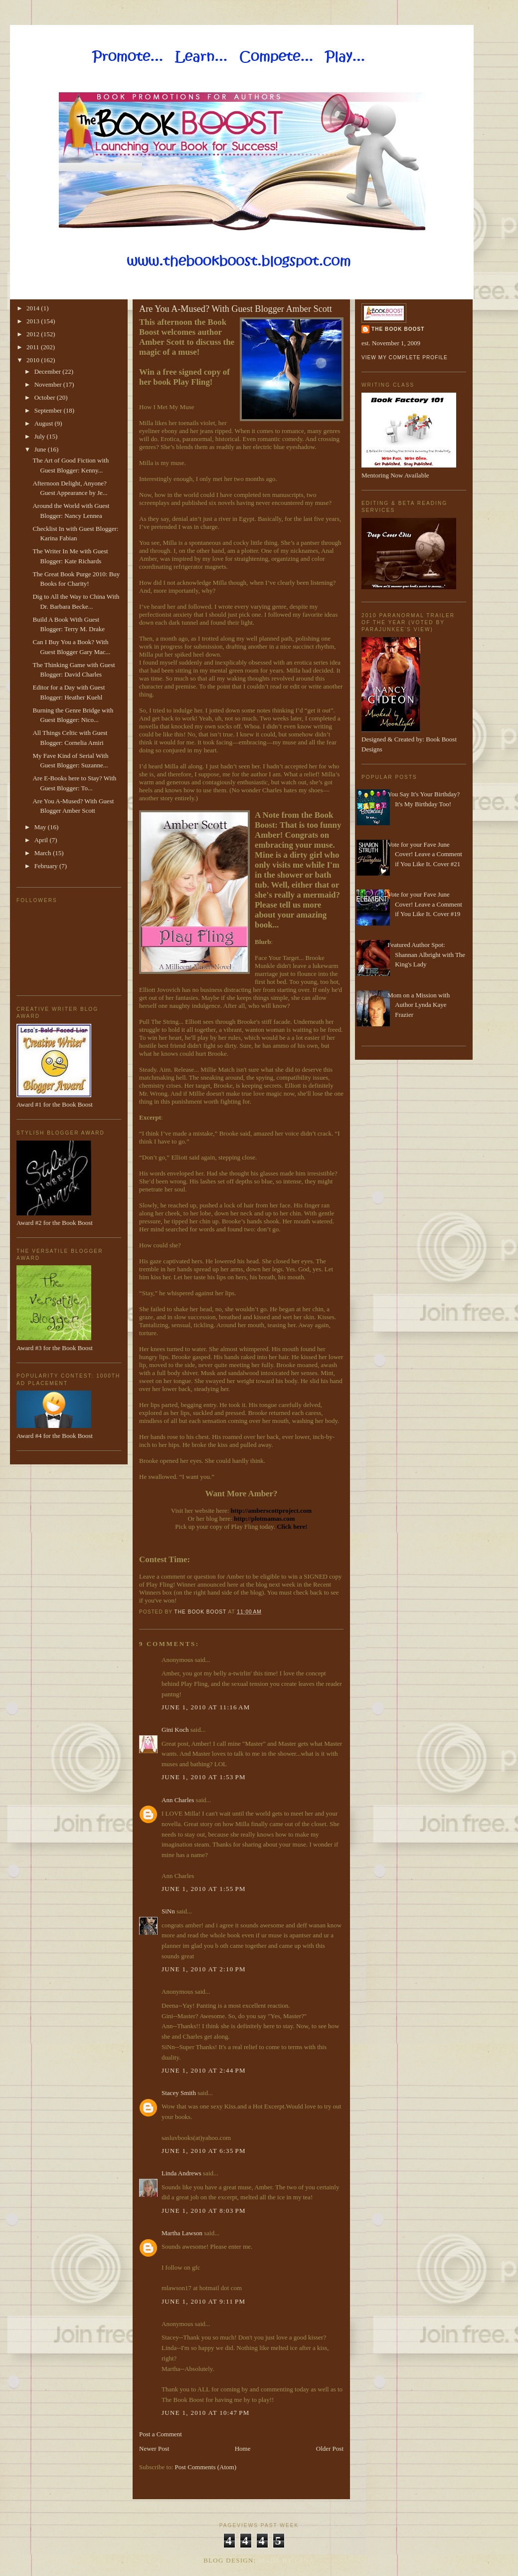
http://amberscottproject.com (271, 1510)
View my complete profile (404, 357)
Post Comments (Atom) (206, 2467)
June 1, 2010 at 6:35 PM (204, 2150)
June (41, 449)
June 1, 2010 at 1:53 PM (204, 1777)
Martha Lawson (182, 2233)
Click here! (292, 1526)
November (48, 384)
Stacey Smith (179, 2093)
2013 (33, 321)
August (44, 423)
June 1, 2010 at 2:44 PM (204, 2070)
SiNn (168, 1911)
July (40, 436)
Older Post (330, 2448)
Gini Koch (175, 1729)
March (43, 853)
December (48, 371)
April (42, 840)
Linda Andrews (181, 2173)
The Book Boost (397, 329)
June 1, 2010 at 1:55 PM (204, 1888)
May (41, 827)
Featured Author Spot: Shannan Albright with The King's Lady (426, 954)
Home (243, 2448)
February (46, 866)
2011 (33, 347)
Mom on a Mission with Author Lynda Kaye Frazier (418, 1004)
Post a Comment (160, 2434)
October (45, 397)
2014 (33, 308)
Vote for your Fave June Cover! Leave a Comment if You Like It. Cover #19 (424, 904)
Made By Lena (286, 2560)
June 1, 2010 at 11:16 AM (206, 1707)
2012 (33, 334)
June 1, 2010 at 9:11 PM (203, 2301)
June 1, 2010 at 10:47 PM (206, 2412)
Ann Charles (178, 1800)
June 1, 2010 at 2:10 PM (204, 1969)
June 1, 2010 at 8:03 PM (204, 2210)
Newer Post (154, 2448)
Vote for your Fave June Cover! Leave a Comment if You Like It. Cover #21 (424, 854)
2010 (33, 360)
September (49, 410)
